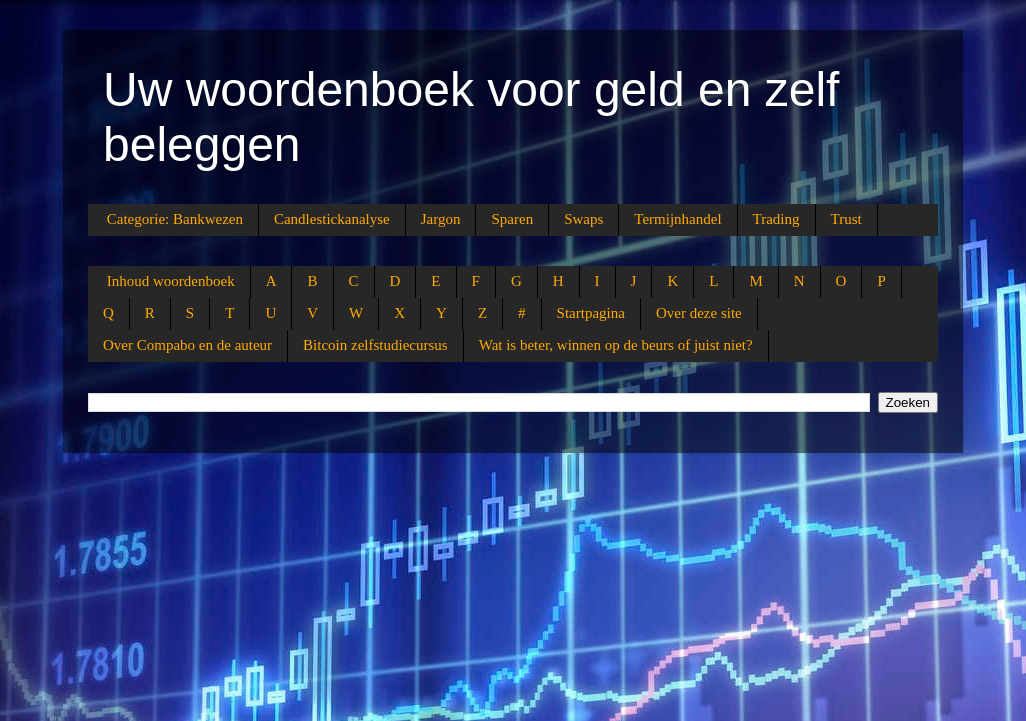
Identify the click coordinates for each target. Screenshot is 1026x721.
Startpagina (591, 313)
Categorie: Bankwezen (175, 219)
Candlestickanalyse (332, 219)
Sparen (512, 219)
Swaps (583, 219)
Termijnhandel (677, 219)
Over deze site (699, 313)
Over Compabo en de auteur (187, 345)
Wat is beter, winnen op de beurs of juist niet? (616, 345)
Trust (846, 219)
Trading (776, 219)
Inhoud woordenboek (171, 281)
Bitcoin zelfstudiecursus (375, 345)
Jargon (441, 219)
